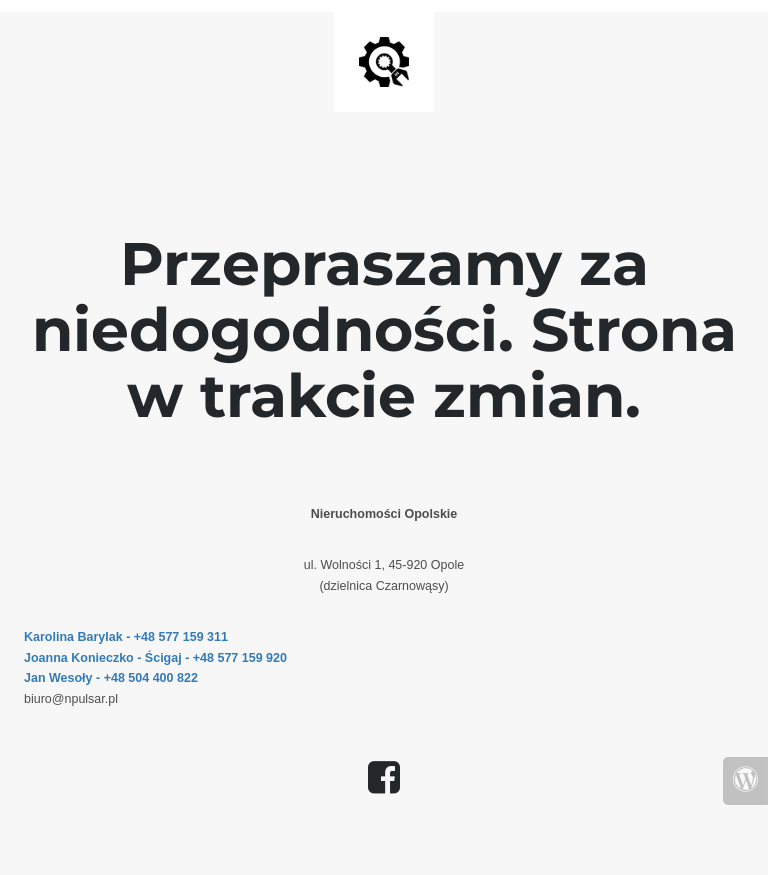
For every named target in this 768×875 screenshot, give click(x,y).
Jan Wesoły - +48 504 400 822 (111, 678)
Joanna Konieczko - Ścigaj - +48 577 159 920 (155, 658)
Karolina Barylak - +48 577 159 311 (126, 637)
